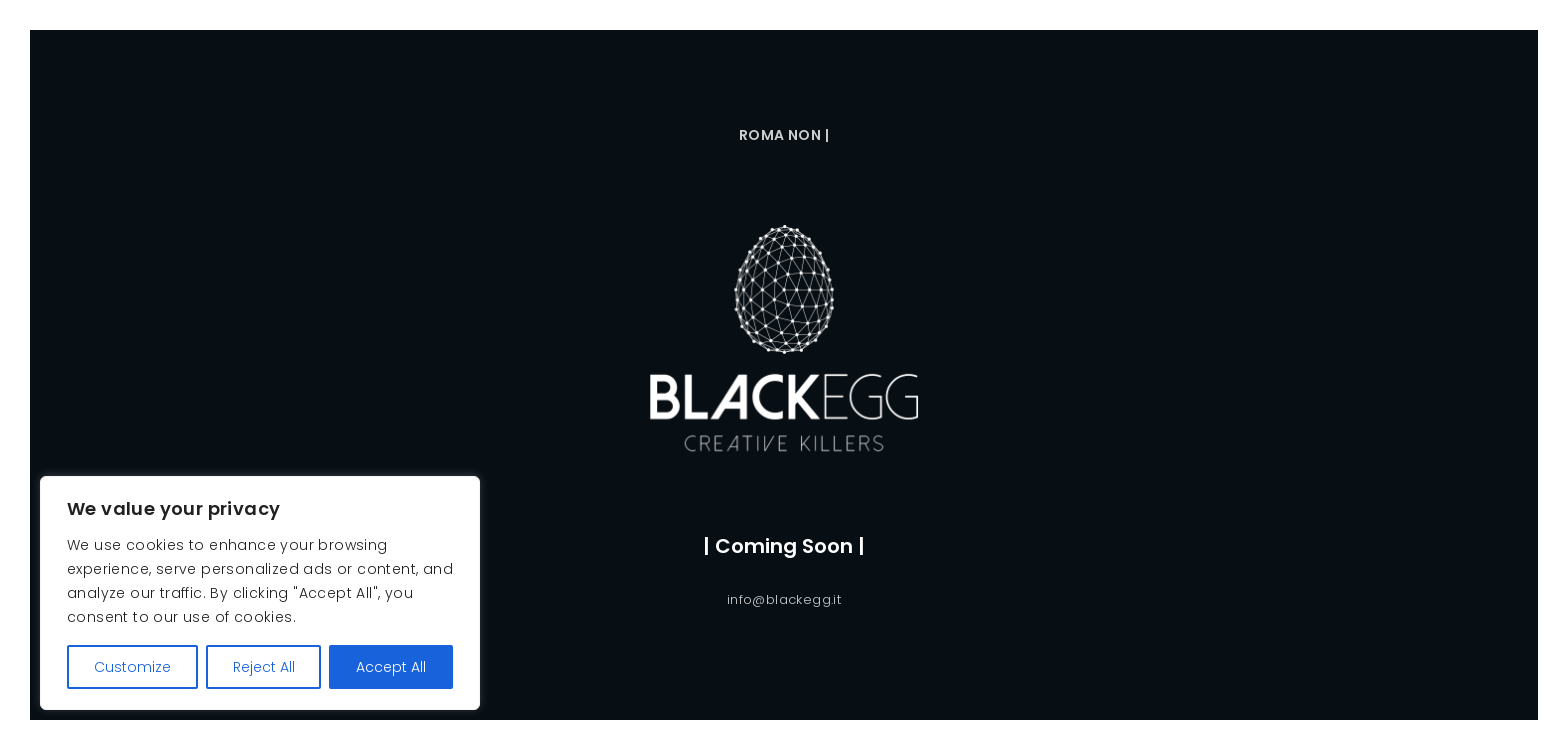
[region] (260, 593)
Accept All (391, 667)
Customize (132, 667)
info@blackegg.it (784, 599)
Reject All (264, 667)
